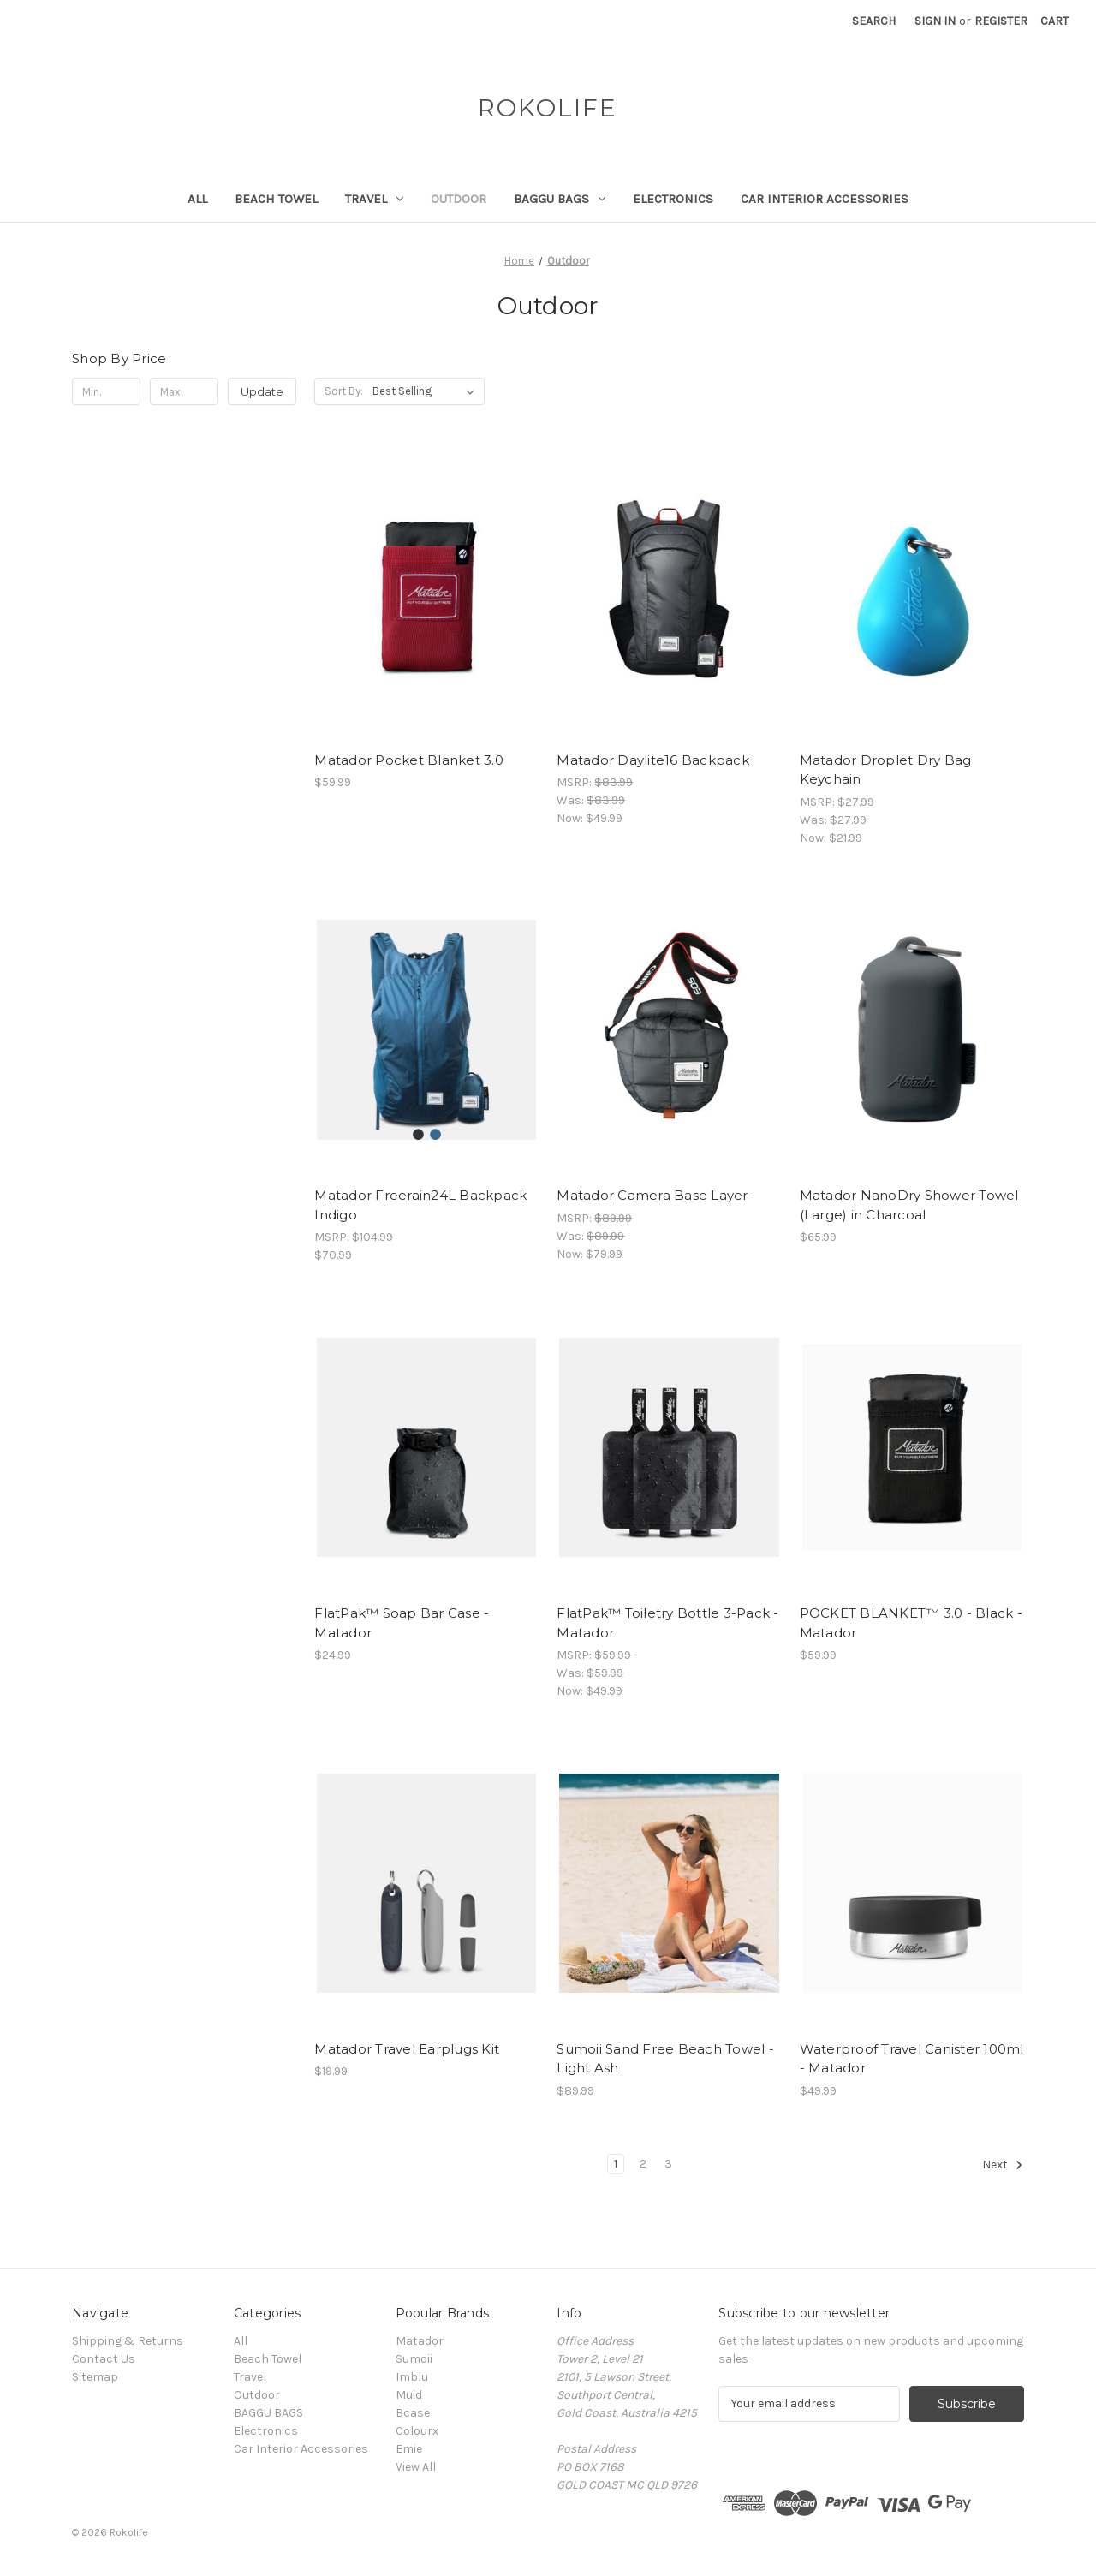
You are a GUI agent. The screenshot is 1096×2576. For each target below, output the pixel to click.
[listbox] (427, 391)
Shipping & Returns (127, 2341)
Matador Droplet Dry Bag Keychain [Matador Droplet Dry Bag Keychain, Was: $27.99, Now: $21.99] (886, 770)
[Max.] (184, 391)
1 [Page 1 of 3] (615, 2163)
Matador (420, 2341)
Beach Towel (276, 198)
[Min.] (106, 391)
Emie (409, 2449)
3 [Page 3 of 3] (668, 2163)
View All (416, 2467)
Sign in (935, 21)
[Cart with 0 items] (1054, 21)
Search (874, 21)
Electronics (673, 198)
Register (1001, 21)
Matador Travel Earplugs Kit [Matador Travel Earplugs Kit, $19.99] (406, 2049)
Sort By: (344, 391)
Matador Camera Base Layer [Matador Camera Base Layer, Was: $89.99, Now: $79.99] (652, 1195)
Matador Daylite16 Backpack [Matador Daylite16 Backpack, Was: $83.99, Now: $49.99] (653, 760)
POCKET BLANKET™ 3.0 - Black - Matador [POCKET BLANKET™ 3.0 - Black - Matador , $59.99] (911, 1623)
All (197, 198)
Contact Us (103, 2359)
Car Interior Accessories (824, 198)
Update (262, 391)
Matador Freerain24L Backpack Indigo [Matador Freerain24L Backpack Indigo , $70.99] (420, 1205)
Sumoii (414, 2359)
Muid (409, 2395)
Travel (374, 198)
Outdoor (458, 198)
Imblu (412, 2377)
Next (1002, 2165)
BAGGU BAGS (559, 198)
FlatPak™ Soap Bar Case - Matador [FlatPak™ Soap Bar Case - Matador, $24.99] (401, 1623)
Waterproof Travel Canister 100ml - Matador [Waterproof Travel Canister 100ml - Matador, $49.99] (912, 2059)
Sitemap (95, 2377)
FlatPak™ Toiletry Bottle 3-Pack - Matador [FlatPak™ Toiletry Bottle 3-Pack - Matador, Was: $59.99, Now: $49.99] (667, 1623)
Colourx (417, 2431)
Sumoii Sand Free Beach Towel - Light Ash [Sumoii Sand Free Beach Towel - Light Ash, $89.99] (665, 2059)
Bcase (413, 2413)
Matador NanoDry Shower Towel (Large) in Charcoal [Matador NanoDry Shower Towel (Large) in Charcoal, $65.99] (909, 1205)
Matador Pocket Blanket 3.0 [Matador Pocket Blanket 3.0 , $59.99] (408, 760)
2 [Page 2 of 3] (643, 2163)
